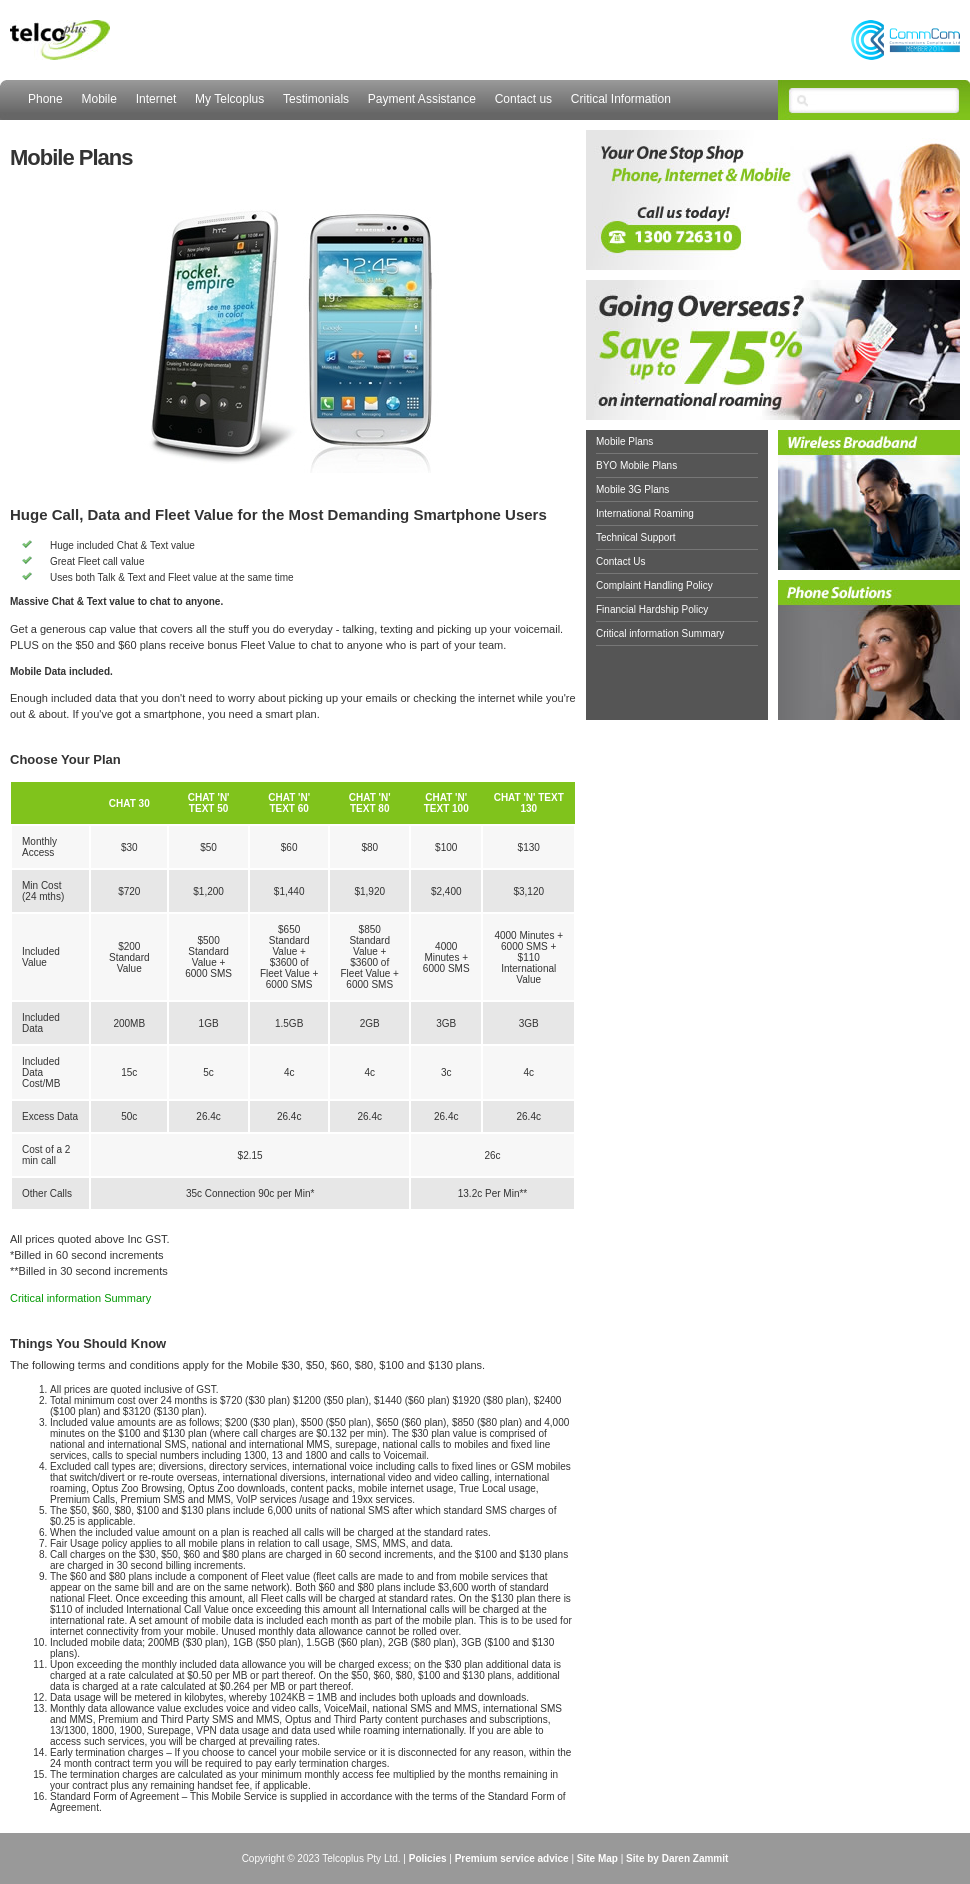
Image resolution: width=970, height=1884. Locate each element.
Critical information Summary (80, 1298)
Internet (156, 99)
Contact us (523, 99)
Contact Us (620, 561)
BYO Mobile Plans (636, 465)
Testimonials (316, 99)
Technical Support (636, 537)
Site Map (597, 1858)
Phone (45, 99)
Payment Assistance (422, 99)
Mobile (98, 99)
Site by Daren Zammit (677, 1858)
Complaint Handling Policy (654, 585)
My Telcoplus (229, 99)
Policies (428, 1858)
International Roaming (645, 513)
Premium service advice (512, 1858)
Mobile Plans (624, 441)
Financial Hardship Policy (652, 609)
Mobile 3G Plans (632, 489)
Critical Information (621, 99)
